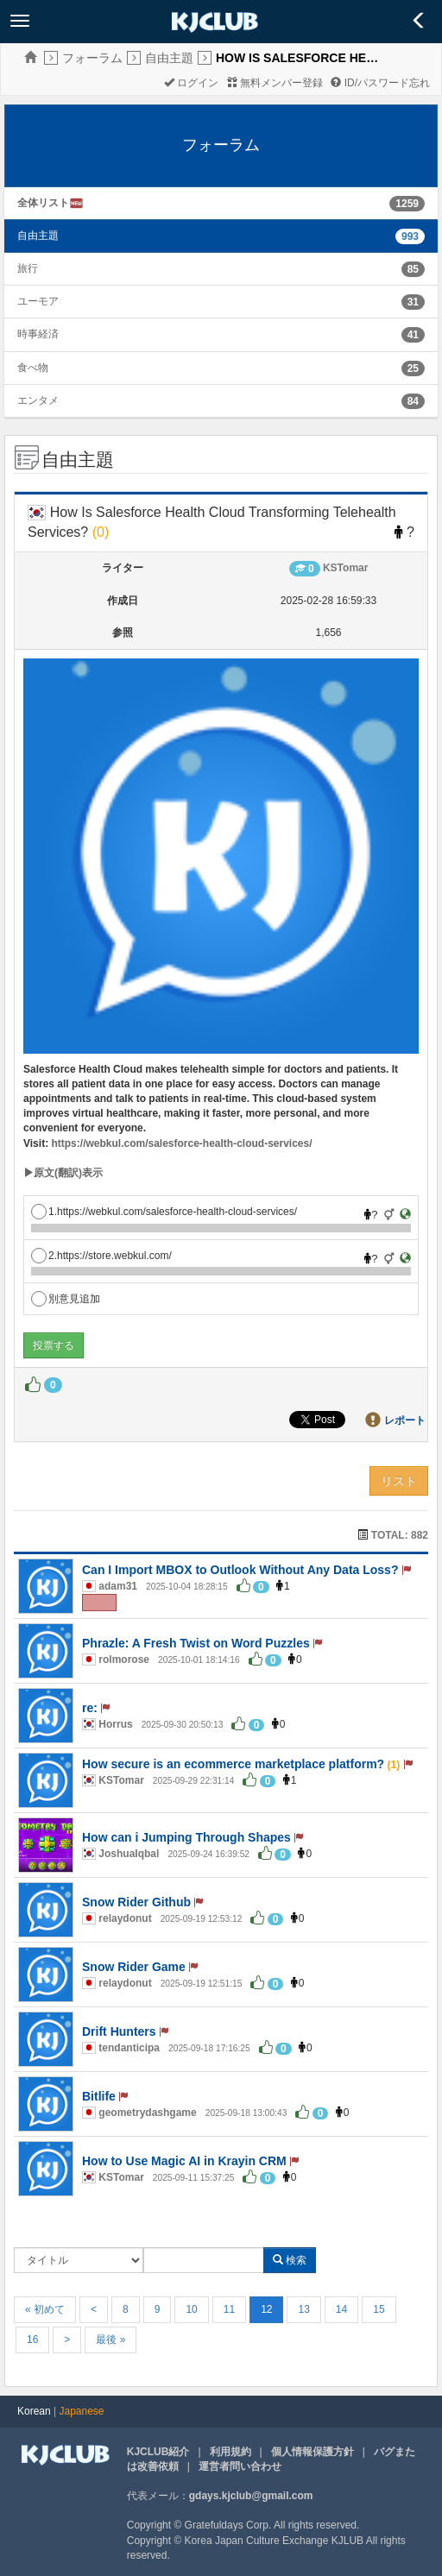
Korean (34, 2411)
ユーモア (38, 301)
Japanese (82, 2411)
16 (32, 2340)
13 (303, 2309)
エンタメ (38, 400)
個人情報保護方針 (312, 2452)
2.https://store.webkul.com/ (101, 1255)
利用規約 (230, 2452)
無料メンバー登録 (275, 83)
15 (378, 2309)
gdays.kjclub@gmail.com (251, 2496)
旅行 (27, 268)
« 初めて (45, 2309)
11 (229, 2309)
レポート (405, 1420)
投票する (53, 1345)
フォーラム (92, 58)
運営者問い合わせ (240, 2466)
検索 (289, 2260)
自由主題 (169, 58)
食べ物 (32, 368)
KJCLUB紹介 (158, 2452)
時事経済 (38, 334)
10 (191, 2309)
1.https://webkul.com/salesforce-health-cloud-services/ (164, 1211)
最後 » (110, 2340)
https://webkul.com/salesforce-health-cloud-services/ (181, 1143)
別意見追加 (65, 1299)
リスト (399, 1481)
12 (266, 2309)
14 (341, 2309)
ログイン (191, 83)
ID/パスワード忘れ (380, 83)
